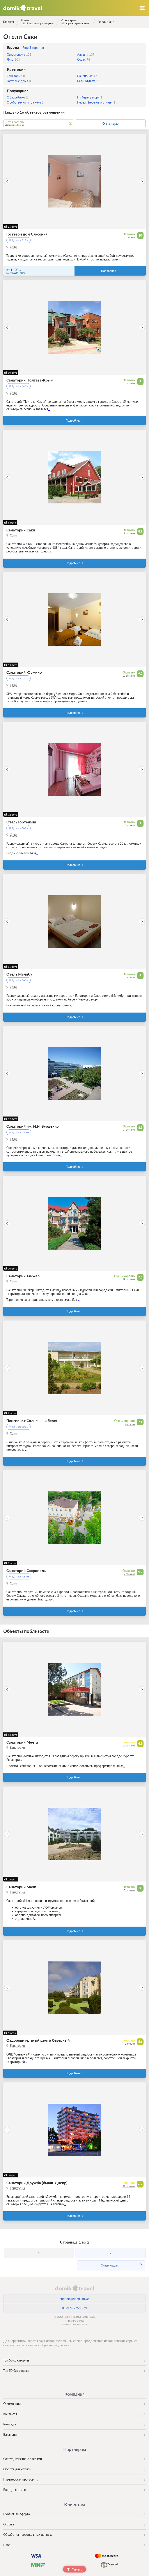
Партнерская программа (20, 2479)
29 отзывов (128, 1279)
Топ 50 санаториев (16, 2360)
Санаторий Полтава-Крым (29, 380)
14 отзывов (128, 1129)
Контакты (10, 2414)
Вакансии (10, 2434)
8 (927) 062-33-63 (74, 2308)
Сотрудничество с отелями (22, 2459)
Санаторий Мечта (22, 1742)
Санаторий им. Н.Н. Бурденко (32, 1126)
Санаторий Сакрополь (26, 1570)
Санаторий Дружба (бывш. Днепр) (36, 2182)
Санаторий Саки (20, 530)
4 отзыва (130, 1424)
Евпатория (17, 1747)
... (121, 259)
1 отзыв (130, 237)
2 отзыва (130, 825)
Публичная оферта (16, 2514)
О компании (12, 2403)
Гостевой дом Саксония (27, 234)
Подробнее (108, 271)
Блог (6, 2545)
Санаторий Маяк (21, 1887)
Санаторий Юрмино (24, 672)
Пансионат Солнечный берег (31, 1420)
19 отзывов (128, 1745)
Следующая (109, 2265)
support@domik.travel (74, 2299)
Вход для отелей (15, 2490)
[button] (7, 181)
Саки (13, 247)
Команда (9, 2424)
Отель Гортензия (21, 822)
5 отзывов (129, 1890)
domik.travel (74, 2288)
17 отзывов (128, 533)
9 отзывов (129, 1573)
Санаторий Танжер (23, 1276)
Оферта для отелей (17, 2469)
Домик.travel (22, 8)
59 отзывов (128, 2186)
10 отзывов (128, 383)
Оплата (8, 2524)
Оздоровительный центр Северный (38, 2040)
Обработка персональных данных (27, 2534)
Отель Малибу (19, 974)
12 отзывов (128, 675)
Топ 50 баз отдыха (16, 2370)
